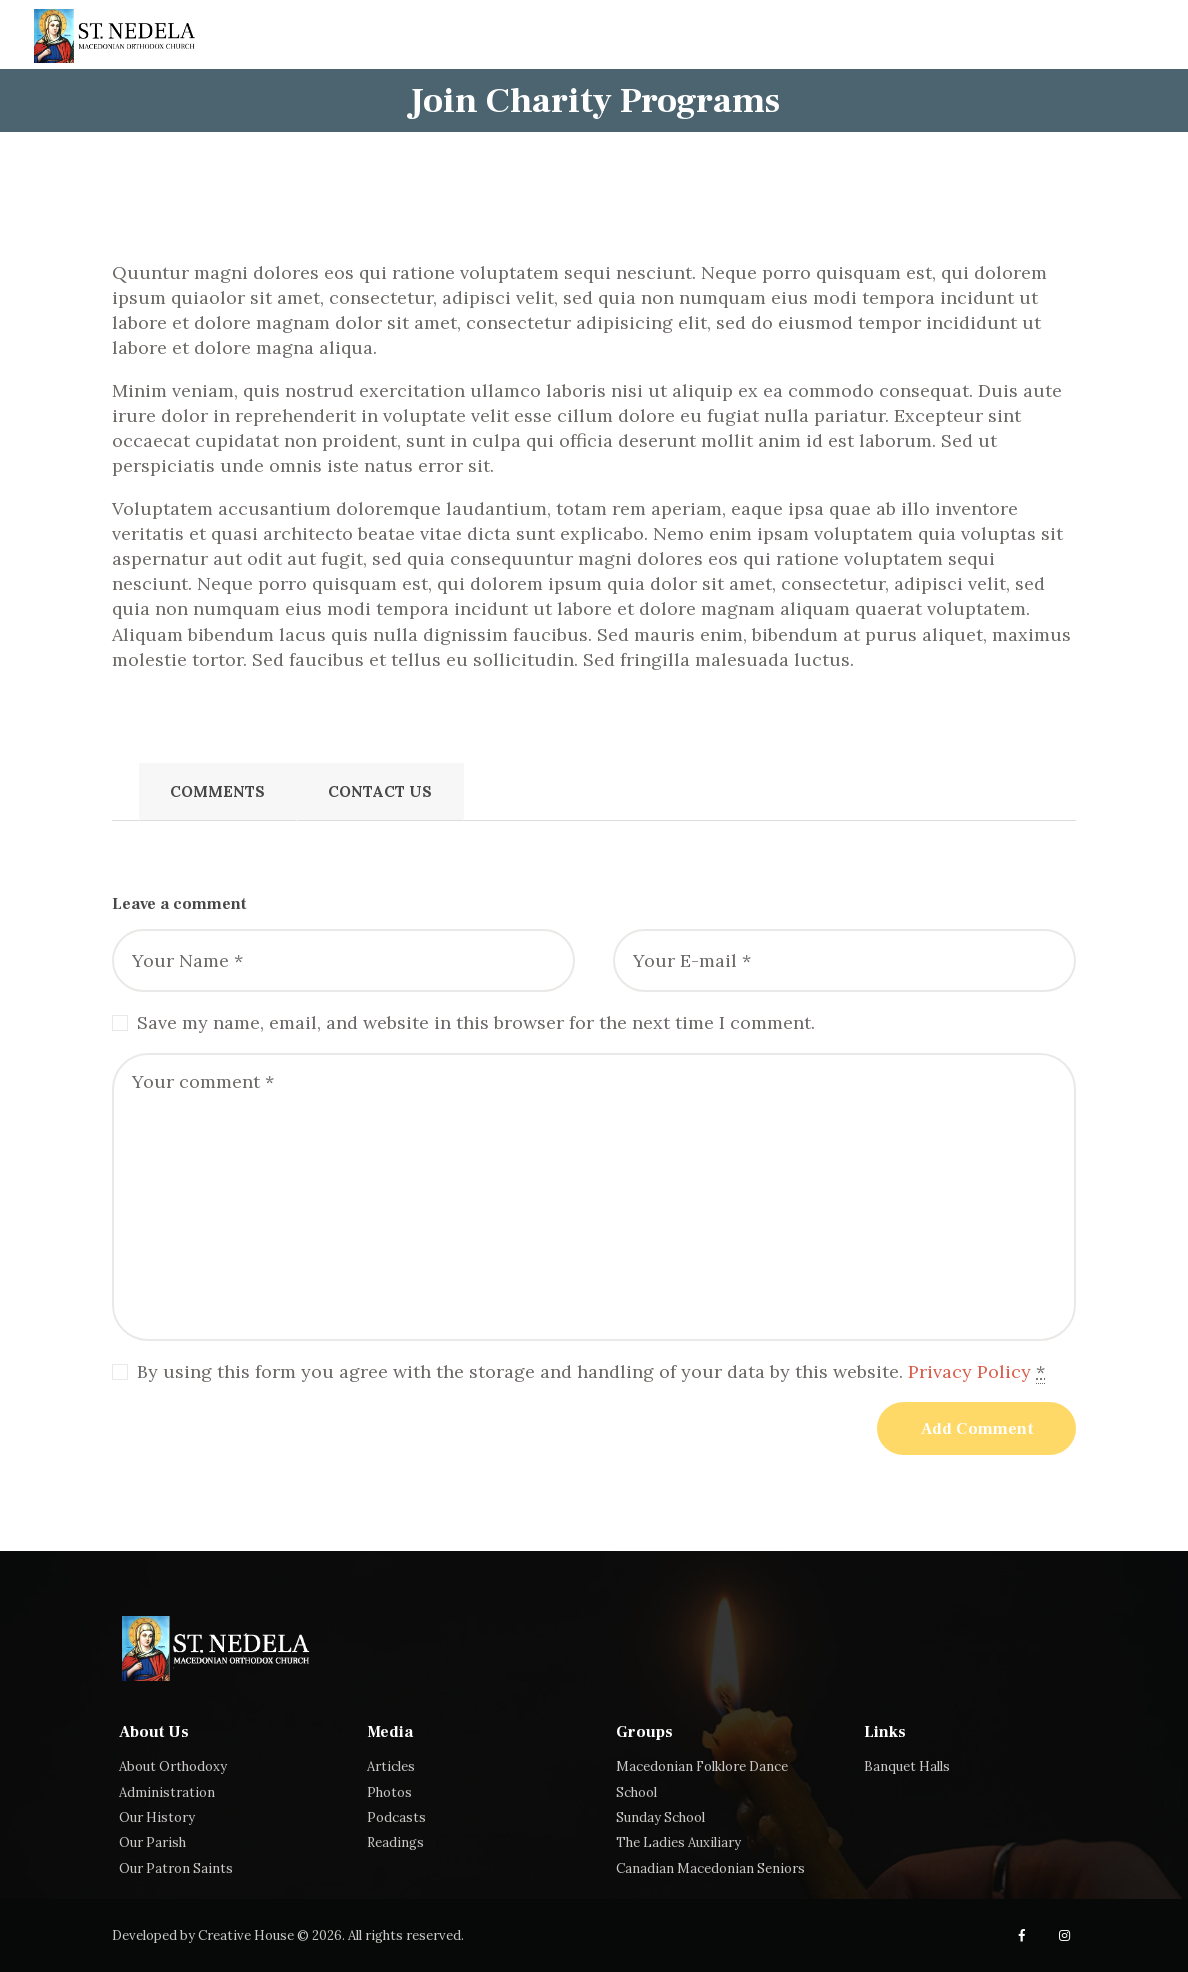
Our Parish (152, 1842)
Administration (167, 1792)
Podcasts (396, 1817)
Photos (389, 1792)
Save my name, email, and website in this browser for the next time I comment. (476, 1022)
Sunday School (660, 1817)
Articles (391, 1766)
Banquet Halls (907, 1766)
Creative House (246, 1935)
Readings (395, 1842)
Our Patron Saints (176, 1868)
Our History (157, 1817)
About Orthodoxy (173, 1766)
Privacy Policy (969, 1371)
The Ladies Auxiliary (678, 1842)
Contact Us (380, 791)
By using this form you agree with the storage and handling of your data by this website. (591, 1372)
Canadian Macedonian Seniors (710, 1868)
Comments (217, 791)
